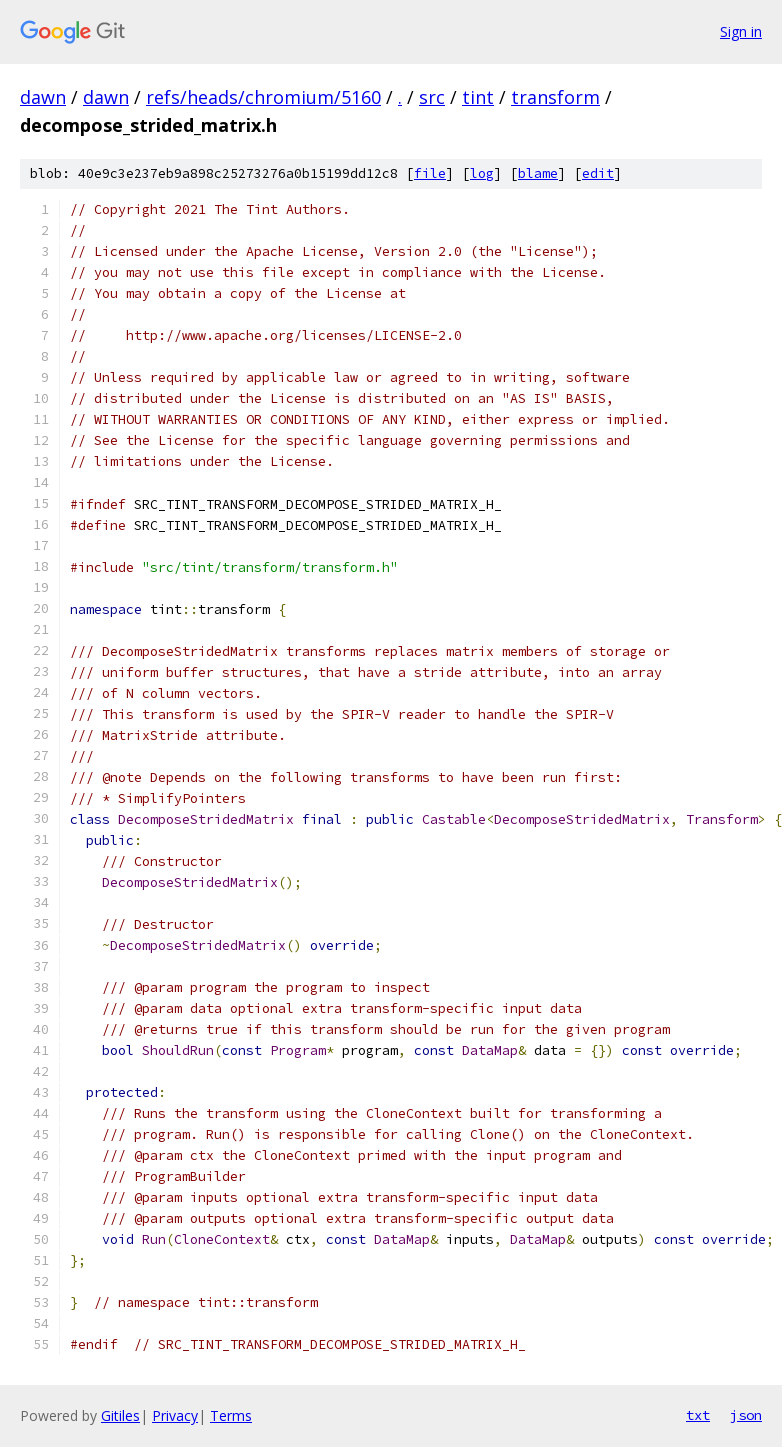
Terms (231, 1415)
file (430, 173)
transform (555, 97)
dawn (43, 97)
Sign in (741, 31)
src (432, 97)
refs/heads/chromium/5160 (263, 97)
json (746, 1415)
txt (698, 1415)
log (482, 173)
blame (538, 173)
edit (598, 173)
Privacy (175, 1415)
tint (478, 97)
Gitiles (120, 1415)
